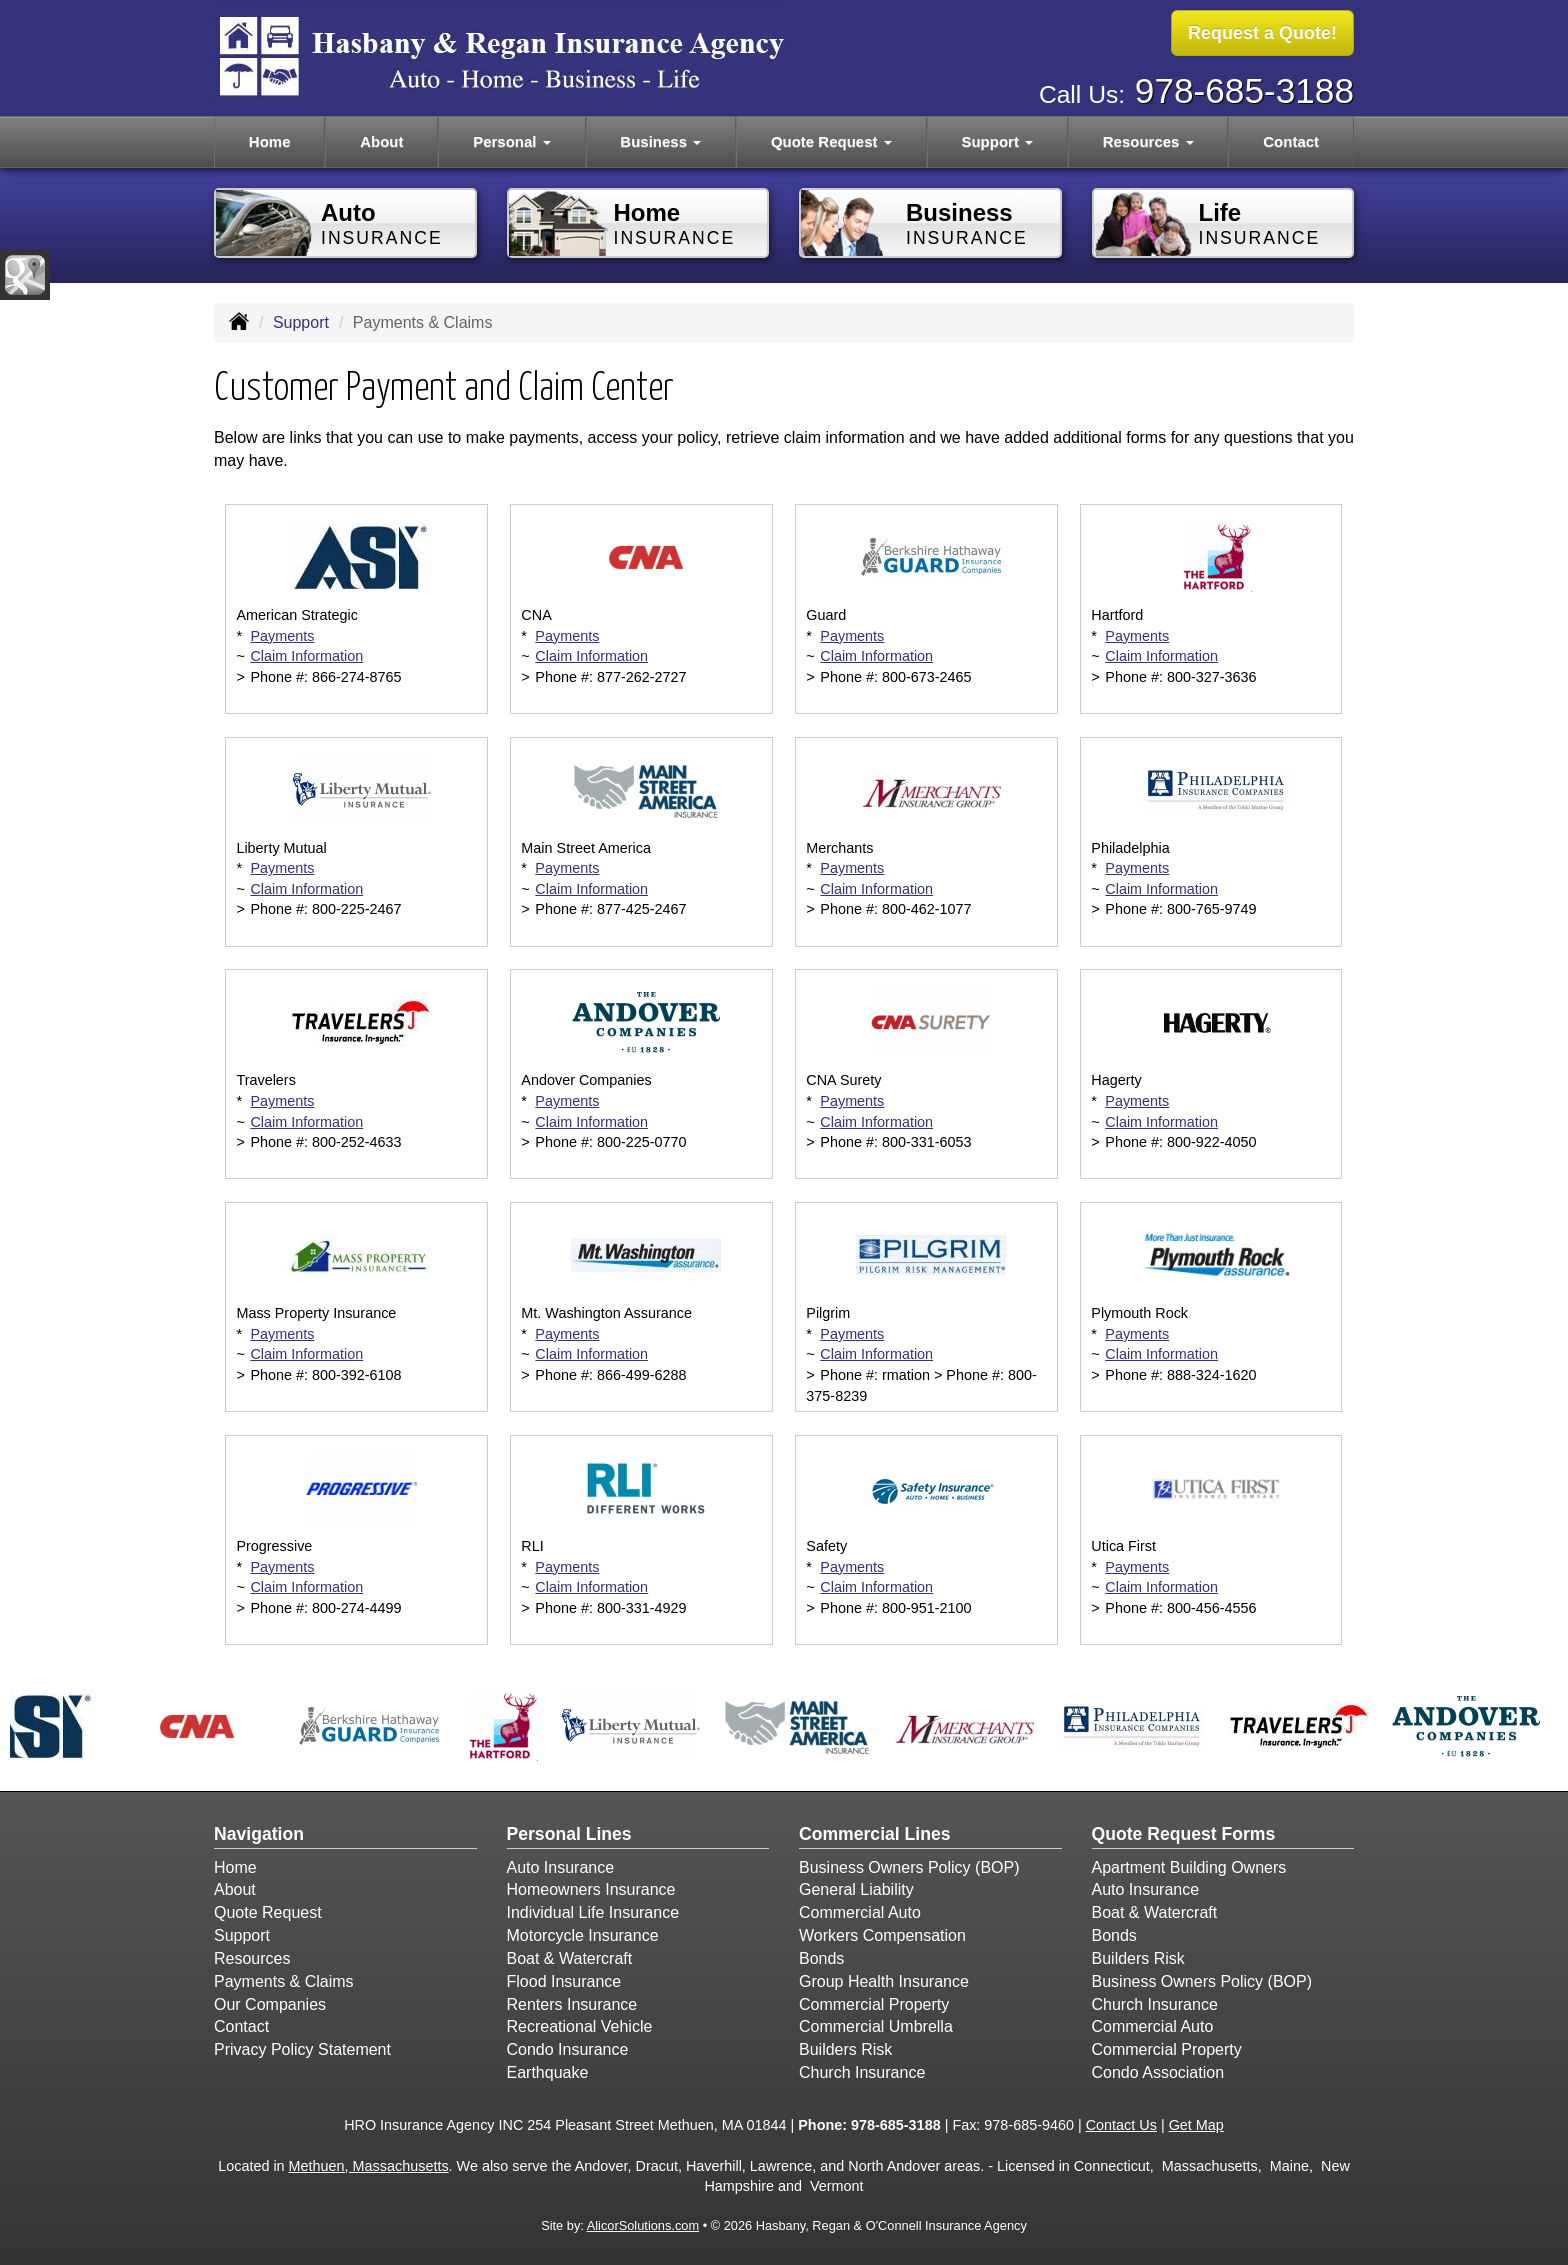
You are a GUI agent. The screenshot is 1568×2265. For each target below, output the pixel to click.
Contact (1291, 141)
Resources (252, 1958)
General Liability (856, 1889)
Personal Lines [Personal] (569, 1834)
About (381, 141)
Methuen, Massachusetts (369, 2166)
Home (270, 141)
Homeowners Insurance (591, 1889)
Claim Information (306, 656)
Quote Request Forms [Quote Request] (1184, 1834)
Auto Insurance (561, 1867)
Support (301, 322)
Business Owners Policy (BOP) (909, 1867)
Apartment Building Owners (1189, 1867)
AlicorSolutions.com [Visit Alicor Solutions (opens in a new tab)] (643, 2225)
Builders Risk (845, 2049)
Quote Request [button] (831, 141)
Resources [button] (1148, 141)
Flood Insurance (564, 1981)
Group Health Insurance (884, 1981)
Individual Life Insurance (593, 1912)
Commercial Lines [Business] (875, 1834)
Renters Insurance (572, 2004)
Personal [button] (512, 141)
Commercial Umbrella (876, 2026)
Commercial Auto (860, 1912)
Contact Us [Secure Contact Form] (1121, 2125)
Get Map (1196, 2125)
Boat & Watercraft (570, 1958)
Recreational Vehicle (580, 2026)
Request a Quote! (1262, 33)
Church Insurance (862, 2072)
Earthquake (548, 2072)
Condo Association (1158, 2072)
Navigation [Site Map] (259, 1834)
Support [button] (997, 141)
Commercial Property (874, 2004)
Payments (282, 636)
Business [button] (660, 141)
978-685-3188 (1244, 90)
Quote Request (268, 1912)
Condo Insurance (568, 2049)
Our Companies (270, 2004)
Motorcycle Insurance (583, 1935)
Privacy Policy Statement (302, 2049)
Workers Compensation (882, 1935)
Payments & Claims (284, 1981)
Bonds (821, 1958)
